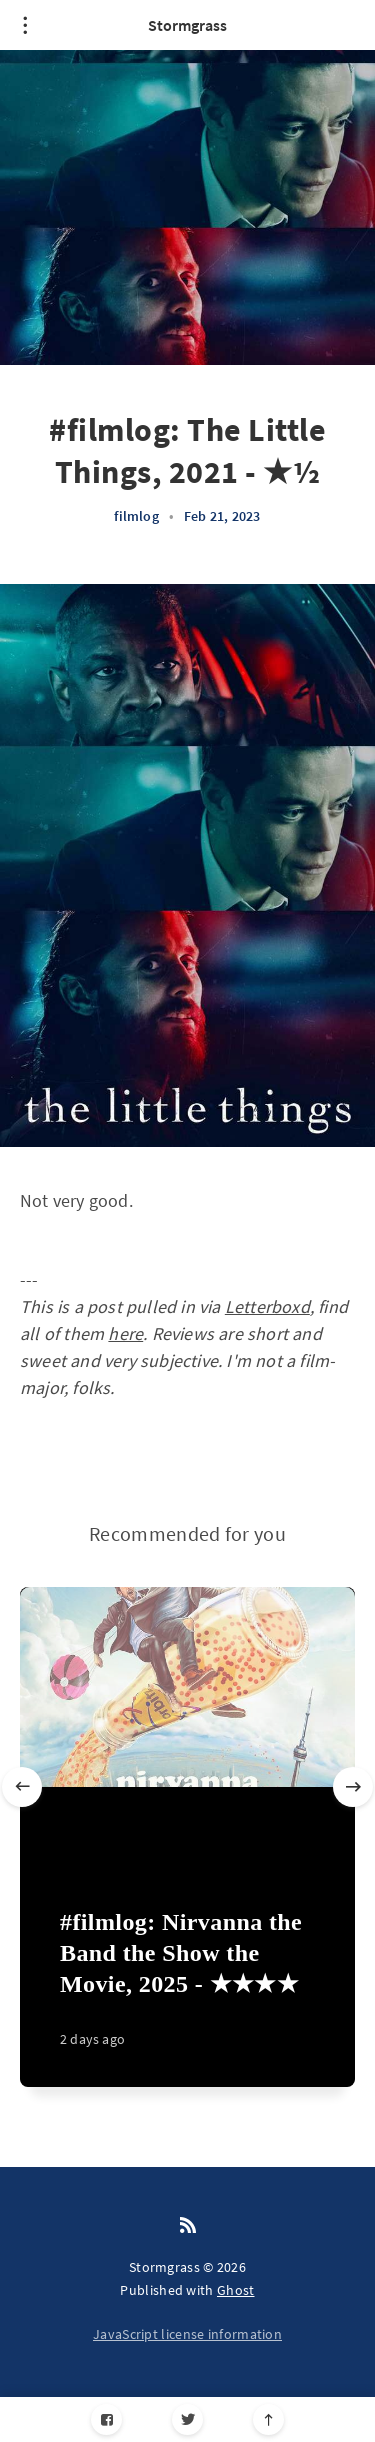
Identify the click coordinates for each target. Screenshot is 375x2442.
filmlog (136, 516)
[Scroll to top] (268, 2419)
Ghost (236, 2290)
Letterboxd (267, 1306)
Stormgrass (187, 25)
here (125, 1333)
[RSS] (188, 2226)
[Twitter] (187, 2419)
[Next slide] (353, 1787)
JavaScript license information (187, 2334)
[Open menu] (25, 25)
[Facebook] (106, 2419)
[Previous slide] (22, 1787)
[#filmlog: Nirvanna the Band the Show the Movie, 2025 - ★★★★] (187, 1987)
